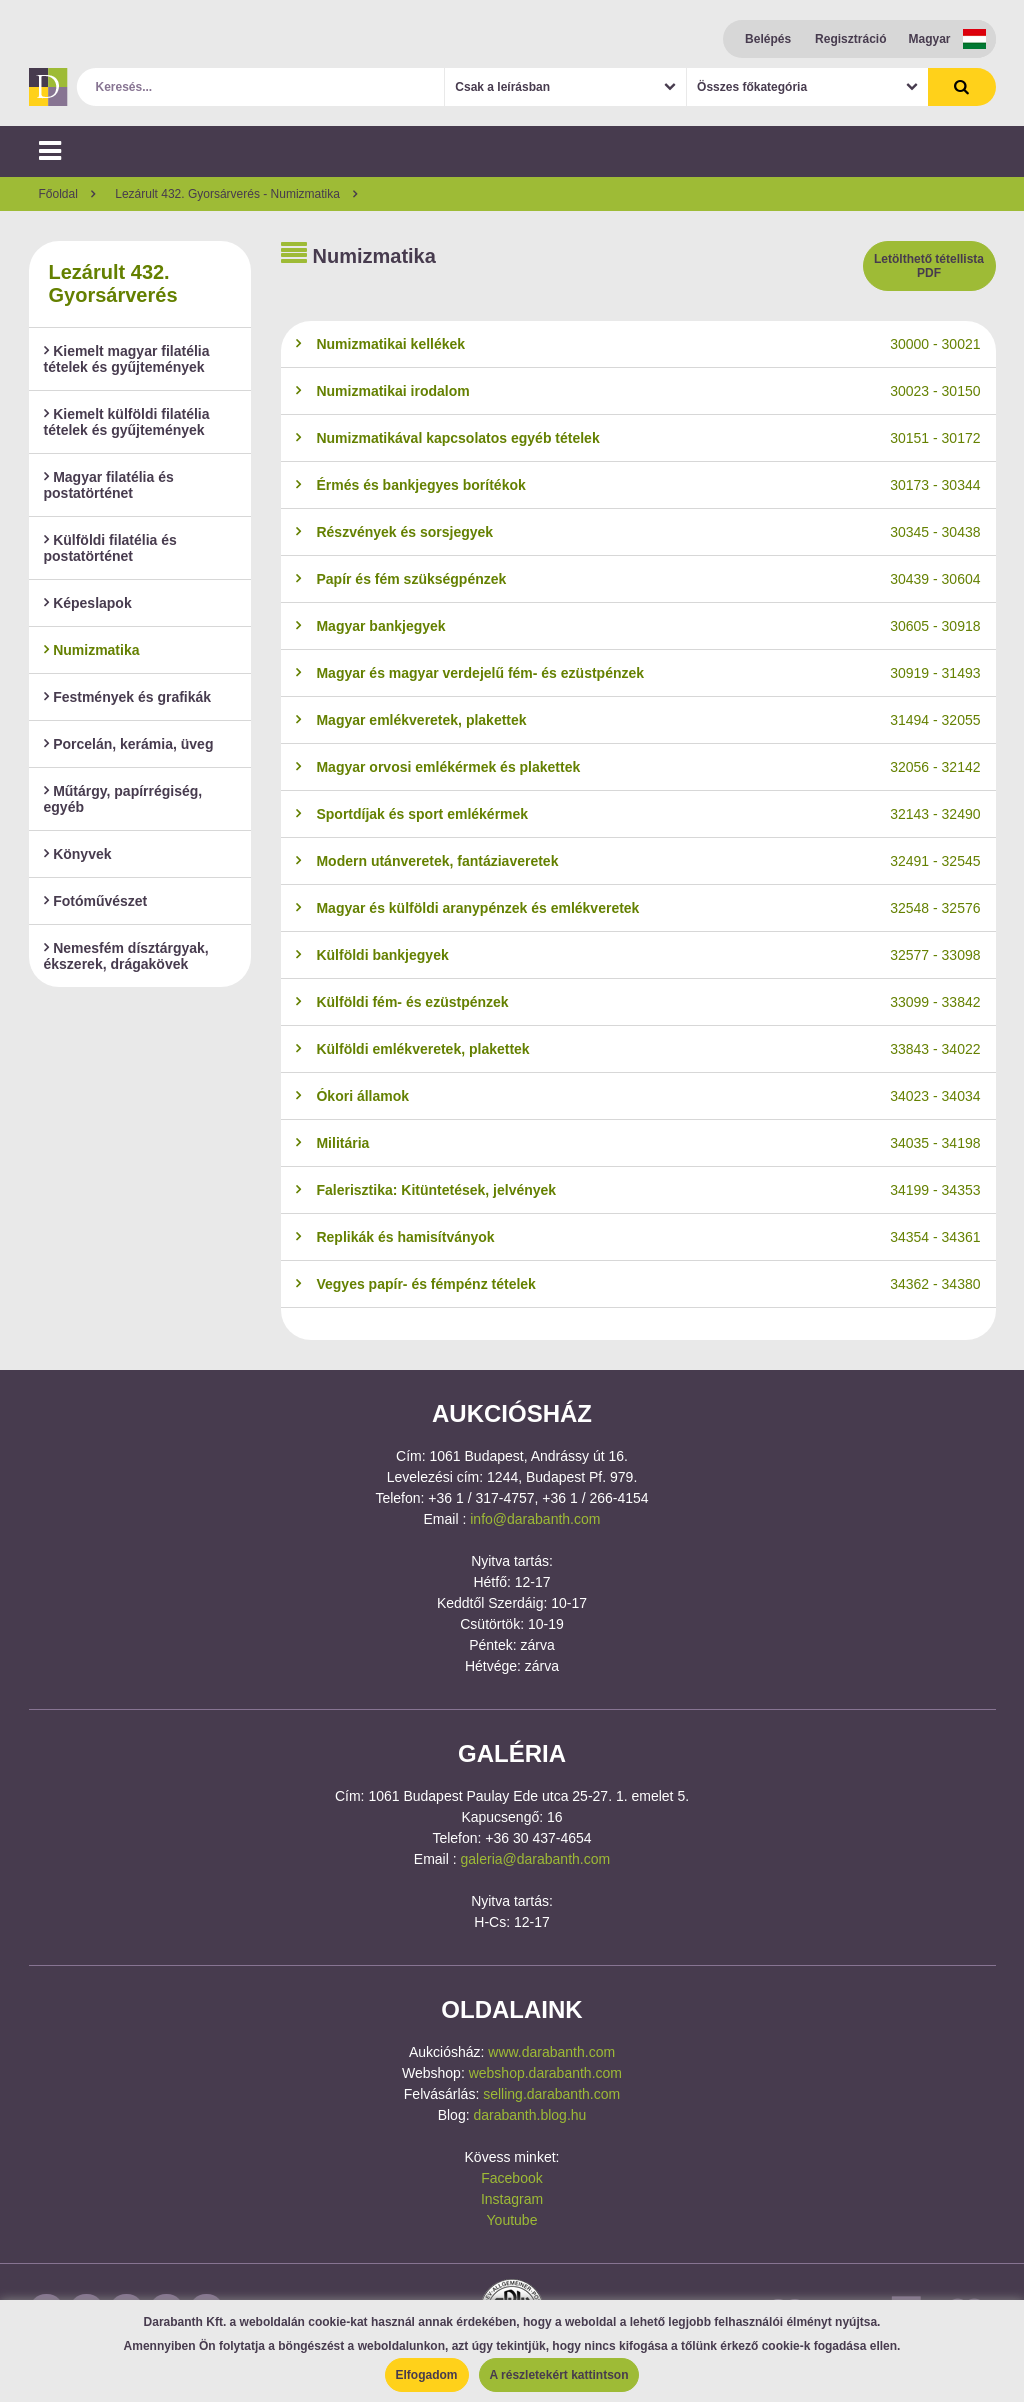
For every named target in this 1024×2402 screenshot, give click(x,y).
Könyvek (78, 854)
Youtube (512, 2220)
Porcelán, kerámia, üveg (129, 744)
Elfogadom (427, 2375)
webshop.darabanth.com (545, 2073)
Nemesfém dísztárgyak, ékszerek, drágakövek (126, 956)
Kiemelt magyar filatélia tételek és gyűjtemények (127, 359)
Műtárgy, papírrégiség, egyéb (123, 799)
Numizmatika (92, 650)
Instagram (512, 2199)
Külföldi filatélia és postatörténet (110, 548)
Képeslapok (88, 603)
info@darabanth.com (535, 1519)
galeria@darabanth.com (536, 1859)
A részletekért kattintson (559, 2375)
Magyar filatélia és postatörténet (109, 485)
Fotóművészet (96, 901)
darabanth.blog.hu (529, 2115)
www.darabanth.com (551, 2052)
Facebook (511, 2178)
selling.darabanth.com (551, 2094)
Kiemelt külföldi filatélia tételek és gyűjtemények (127, 422)
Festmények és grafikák (128, 697)
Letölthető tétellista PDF (929, 266)
